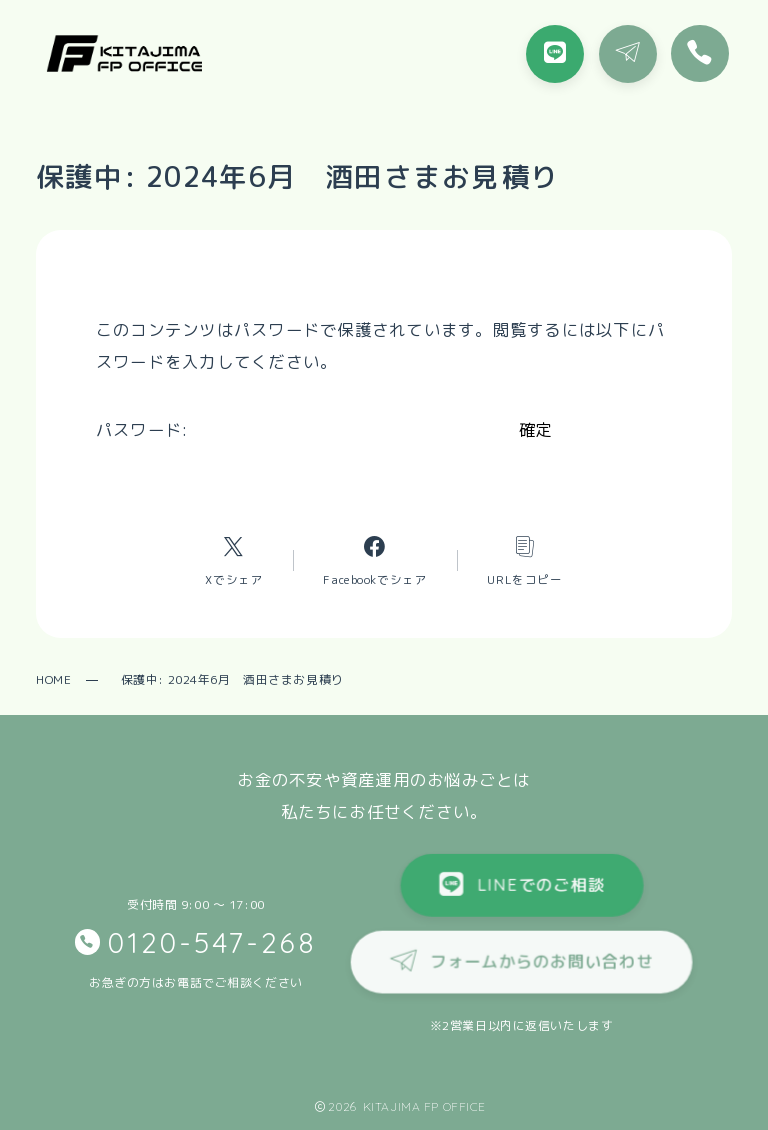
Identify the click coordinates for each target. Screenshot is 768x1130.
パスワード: (302, 429)
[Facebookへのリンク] (375, 560)
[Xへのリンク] (234, 560)
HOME (53, 679)
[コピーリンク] (524, 560)
